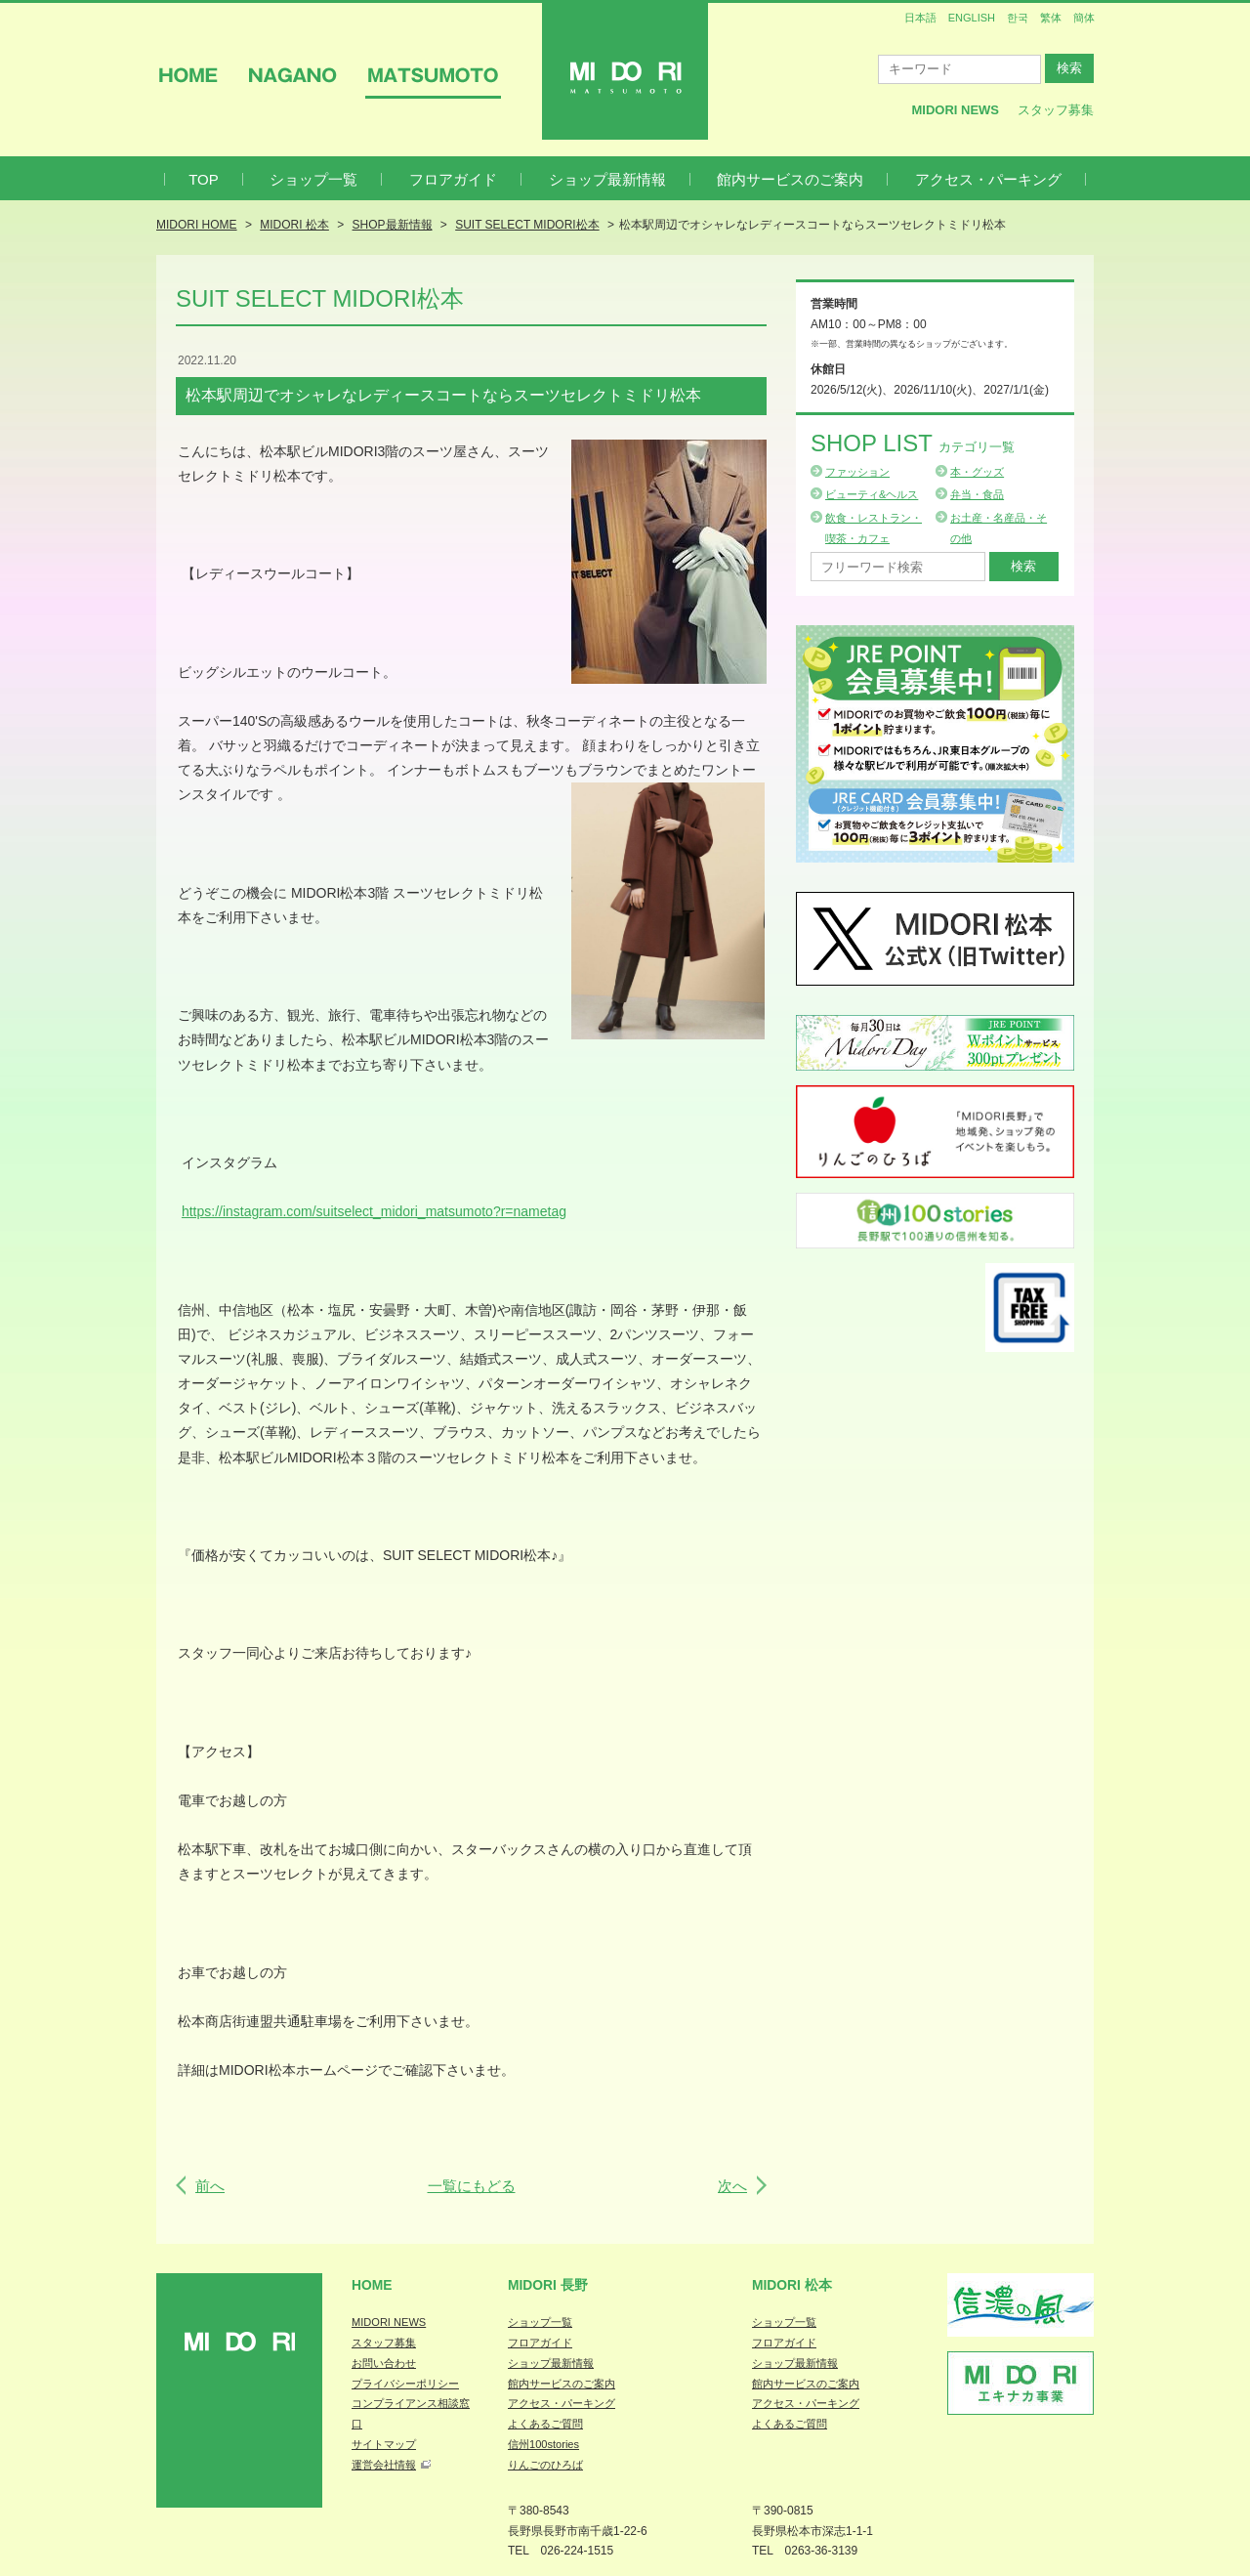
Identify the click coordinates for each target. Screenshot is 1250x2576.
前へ (210, 2185)
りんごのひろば (545, 2464)
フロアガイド (453, 179)
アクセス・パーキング (988, 179)
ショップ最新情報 (607, 179)
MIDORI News (955, 110)
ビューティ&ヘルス (871, 494)
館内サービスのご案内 (790, 179)
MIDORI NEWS (389, 2322)
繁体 (1051, 17)
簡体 (1084, 17)
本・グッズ (977, 472)
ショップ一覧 (313, 179)
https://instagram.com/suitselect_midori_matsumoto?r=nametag (374, 1211)
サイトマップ (384, 2444)
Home (372, 2285)
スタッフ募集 (1056, 110)
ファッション (857, 472)
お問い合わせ (384, 2363)
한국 (1017, 17)
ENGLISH (971, 17)
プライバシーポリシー (405, 2383)
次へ (732, 2185)
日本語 (920, 17)
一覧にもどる (472, 2185)
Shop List (913, 443)
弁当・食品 (977, 494)
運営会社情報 (384, 2464)
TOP (203, 179)
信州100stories (543, 2444)
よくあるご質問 (545, 2423)
